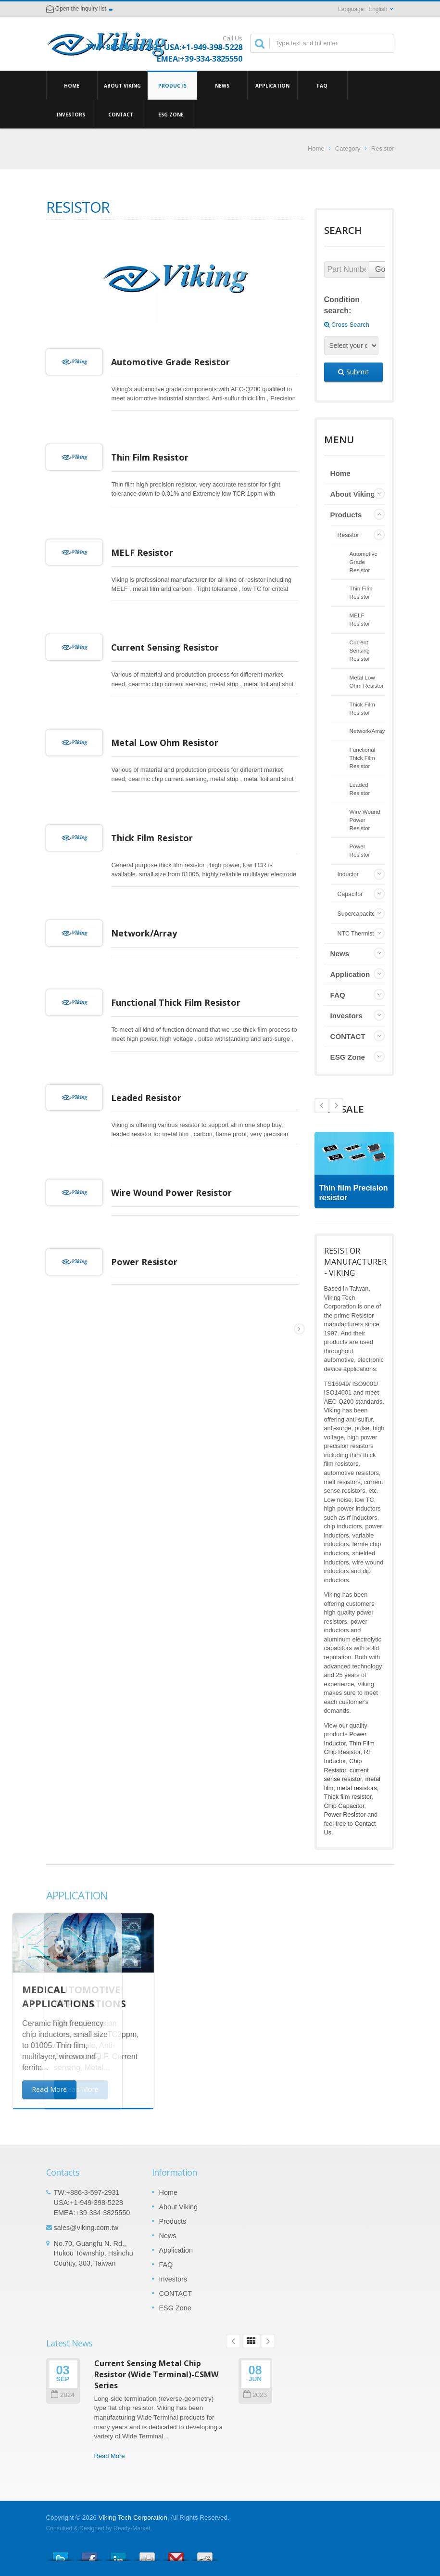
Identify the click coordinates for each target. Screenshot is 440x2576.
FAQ (322, 85)
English (377, 9)
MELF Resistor (148, 552)
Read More (109, 2456)
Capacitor (350, 894)
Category (348, 148)
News (222, 85)
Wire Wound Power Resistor (177, 1192)
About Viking (122, 85)
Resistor (348, 535)
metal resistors (357, 1788)
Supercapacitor (357, 913)
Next (321, 1105)
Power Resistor (150, 1262)
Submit (353, 371)
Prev (336, 1105)
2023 (255, 2394)
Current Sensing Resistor (171, 647)
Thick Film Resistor (158, 838)
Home (72, 85)
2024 (63, 2394)
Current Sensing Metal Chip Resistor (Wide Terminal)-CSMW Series (156, 2374)
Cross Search (346, 324)
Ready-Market (131, 2528)
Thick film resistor (348, 1796)
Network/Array (150, 933)
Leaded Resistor (152, 1097)
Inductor (348, 874)
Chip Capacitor (344, 1805)
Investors (71, 114)
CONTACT (121, 114)
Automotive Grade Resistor (176, 362)
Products (172, 85)
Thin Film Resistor (155, 457)
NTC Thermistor (358, 933)
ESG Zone (171, 114)
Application (272, 85)
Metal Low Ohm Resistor (170, 742)
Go (380, 269)
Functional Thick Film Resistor (181, 1002)
